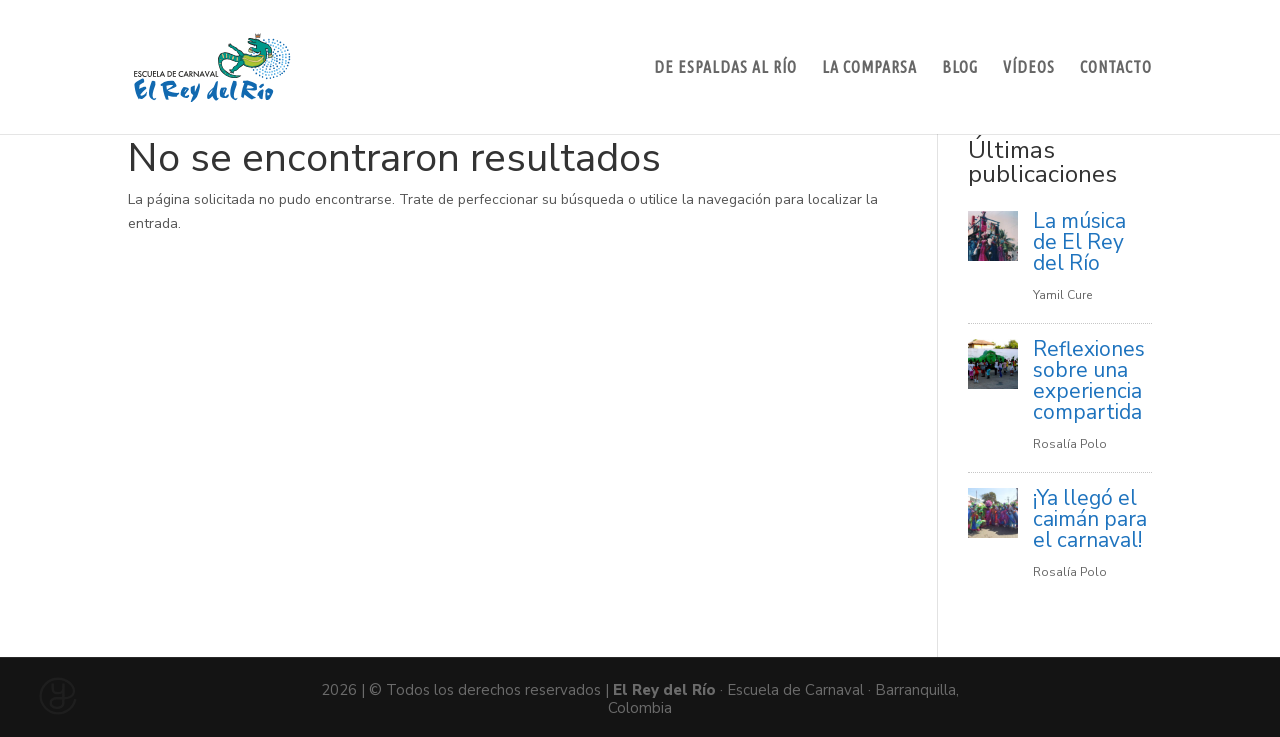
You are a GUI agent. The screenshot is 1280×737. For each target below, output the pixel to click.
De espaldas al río (725, 68)
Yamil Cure (1062, 295)
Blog (960, 68)
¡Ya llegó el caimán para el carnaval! (1090, 519)
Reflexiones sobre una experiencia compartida (1089, 380)
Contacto (1116, 68)
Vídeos (1029, 68)
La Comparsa (869, 68)
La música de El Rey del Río (1079, 242)
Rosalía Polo (1070, 444)
